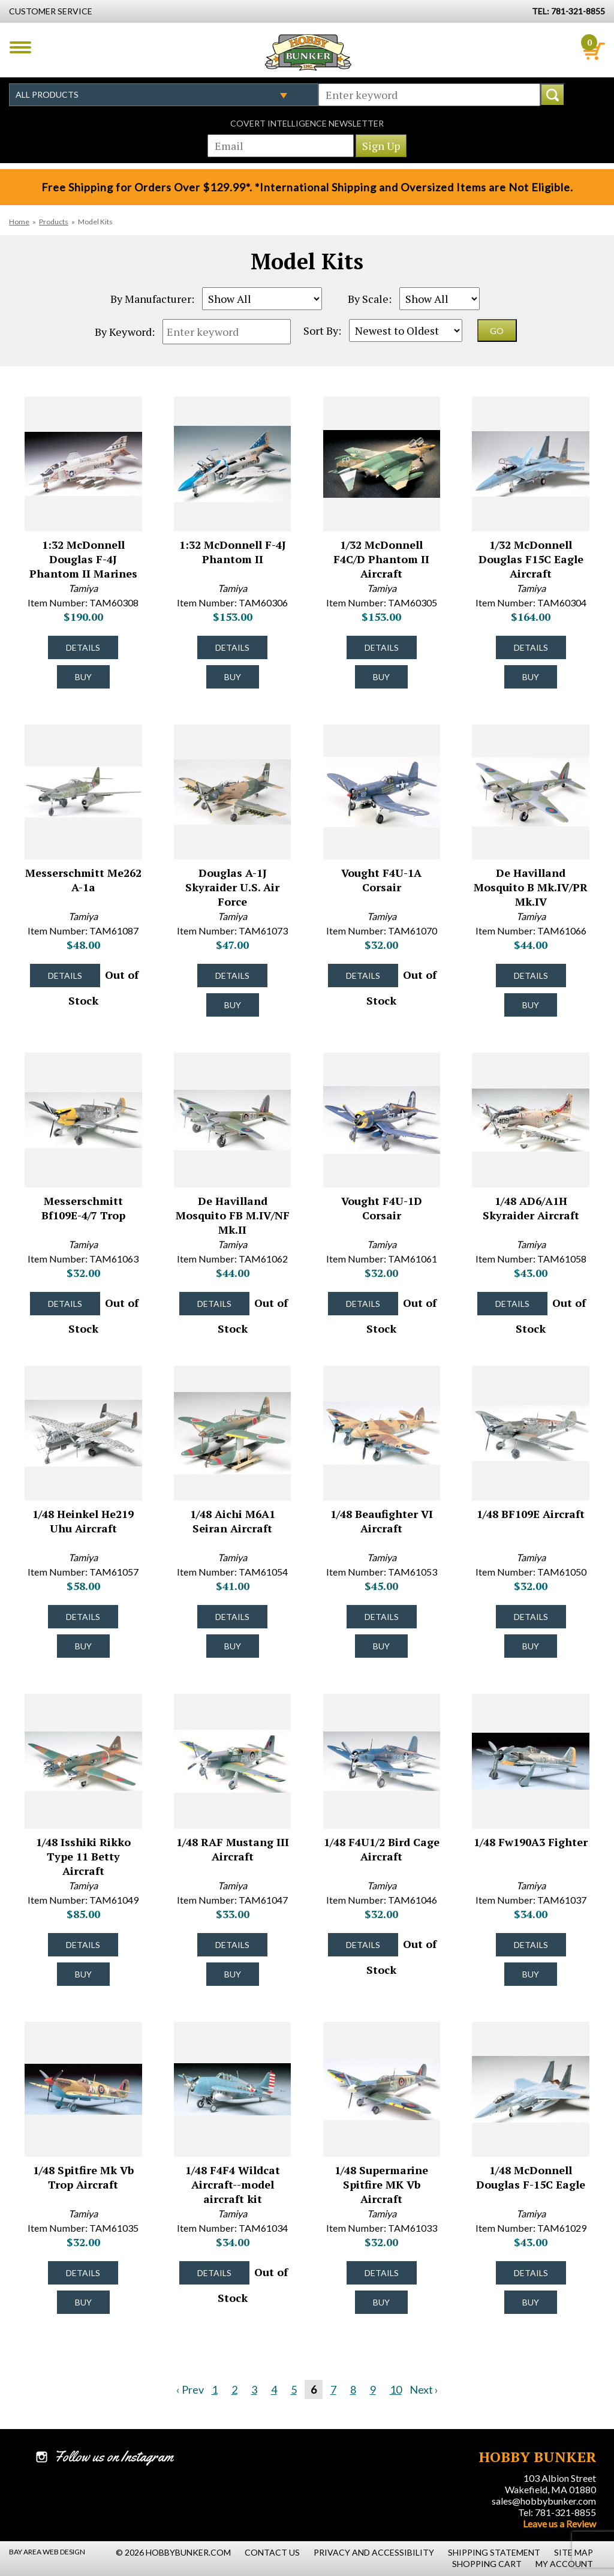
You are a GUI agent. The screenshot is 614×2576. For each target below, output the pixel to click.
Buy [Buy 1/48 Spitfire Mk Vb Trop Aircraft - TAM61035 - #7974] (83, 2302)
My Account (564, 2564)
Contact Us (272, 2552)
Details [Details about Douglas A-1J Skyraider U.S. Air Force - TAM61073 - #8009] (232, 975)
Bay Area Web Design (47, 2551)
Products (53, 221)
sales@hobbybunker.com (544, 2500)
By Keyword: (125, 331)
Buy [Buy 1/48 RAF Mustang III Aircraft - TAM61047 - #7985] (232, 1974)
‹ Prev (190, 2389)
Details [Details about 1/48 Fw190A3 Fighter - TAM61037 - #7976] (531, 1945)
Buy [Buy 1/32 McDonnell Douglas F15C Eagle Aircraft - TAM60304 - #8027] (530, 677)
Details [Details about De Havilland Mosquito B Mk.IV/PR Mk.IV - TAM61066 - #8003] (531, 975)
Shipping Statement (494, 2552)
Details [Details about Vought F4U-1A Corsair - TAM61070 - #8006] (363, 975)
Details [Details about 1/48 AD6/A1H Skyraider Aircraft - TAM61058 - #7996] (512, 1303)
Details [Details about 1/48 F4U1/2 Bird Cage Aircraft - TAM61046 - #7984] (363, 1945)
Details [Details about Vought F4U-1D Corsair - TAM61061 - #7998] (363, 1303)
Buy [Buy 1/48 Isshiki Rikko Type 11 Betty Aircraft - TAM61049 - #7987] (83, 1974)
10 (396, 2389)
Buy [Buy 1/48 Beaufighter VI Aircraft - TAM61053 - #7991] (381, 1646)
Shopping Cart (487, 2564)
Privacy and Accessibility (374, 2552)
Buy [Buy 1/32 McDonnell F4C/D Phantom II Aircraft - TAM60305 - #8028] (381, 677)
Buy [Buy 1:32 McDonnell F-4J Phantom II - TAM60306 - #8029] (232, 677)
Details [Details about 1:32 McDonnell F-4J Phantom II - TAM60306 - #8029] (232, 647)
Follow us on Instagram (113, 2457)
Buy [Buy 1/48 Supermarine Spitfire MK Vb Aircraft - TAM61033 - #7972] (381, 2302)
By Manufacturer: (152, 298)
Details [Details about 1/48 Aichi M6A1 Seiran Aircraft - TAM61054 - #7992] (232, 1617)
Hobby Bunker (307, 52)
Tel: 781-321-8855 (557, 2512)
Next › (424, 2389)
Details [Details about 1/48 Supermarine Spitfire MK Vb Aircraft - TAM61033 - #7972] (382, 2273)
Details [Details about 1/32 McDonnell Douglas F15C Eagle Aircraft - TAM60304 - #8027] (531, 647)
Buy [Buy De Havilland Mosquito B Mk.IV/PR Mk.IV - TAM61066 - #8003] (530, 1005)
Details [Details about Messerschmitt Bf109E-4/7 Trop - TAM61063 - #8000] (65, 1303)
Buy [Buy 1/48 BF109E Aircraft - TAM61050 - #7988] (530, 1646)
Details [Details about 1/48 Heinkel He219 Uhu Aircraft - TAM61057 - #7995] (83, 1617)
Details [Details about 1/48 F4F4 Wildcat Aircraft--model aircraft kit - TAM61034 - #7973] (214, 2273)
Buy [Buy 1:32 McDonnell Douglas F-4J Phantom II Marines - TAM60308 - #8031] (83, 677)
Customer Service (50, 11)
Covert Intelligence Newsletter (307, 123)
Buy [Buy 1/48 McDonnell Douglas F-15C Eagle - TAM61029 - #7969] (530, 2302)
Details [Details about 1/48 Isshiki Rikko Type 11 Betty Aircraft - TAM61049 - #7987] (83, 1945)
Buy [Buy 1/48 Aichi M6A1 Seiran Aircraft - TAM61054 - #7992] (232, 1646)
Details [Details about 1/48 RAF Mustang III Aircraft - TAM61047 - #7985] (232, 1945)
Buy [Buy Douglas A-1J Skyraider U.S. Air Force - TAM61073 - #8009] (232, 1005)
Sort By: (322, 330)
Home (19, 221)
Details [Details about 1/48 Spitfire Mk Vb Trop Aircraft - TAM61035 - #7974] (83, 2273)
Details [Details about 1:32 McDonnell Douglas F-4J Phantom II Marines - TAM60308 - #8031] (83, 647)
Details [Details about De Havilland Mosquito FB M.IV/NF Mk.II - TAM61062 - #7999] (214, 1303)
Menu (20, 47)
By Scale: (370, 298)
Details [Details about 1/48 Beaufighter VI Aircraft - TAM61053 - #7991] (382, 1617)
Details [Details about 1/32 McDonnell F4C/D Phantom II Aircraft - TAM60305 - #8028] (382, 647)
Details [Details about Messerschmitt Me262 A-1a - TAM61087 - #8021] (65, 975)
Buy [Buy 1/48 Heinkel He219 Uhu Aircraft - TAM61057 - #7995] (83, 1646)
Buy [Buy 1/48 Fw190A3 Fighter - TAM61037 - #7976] (530, 1974)
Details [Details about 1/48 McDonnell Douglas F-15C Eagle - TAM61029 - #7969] (531, 2273)
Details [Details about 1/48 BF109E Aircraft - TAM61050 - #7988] (531, 1617)
